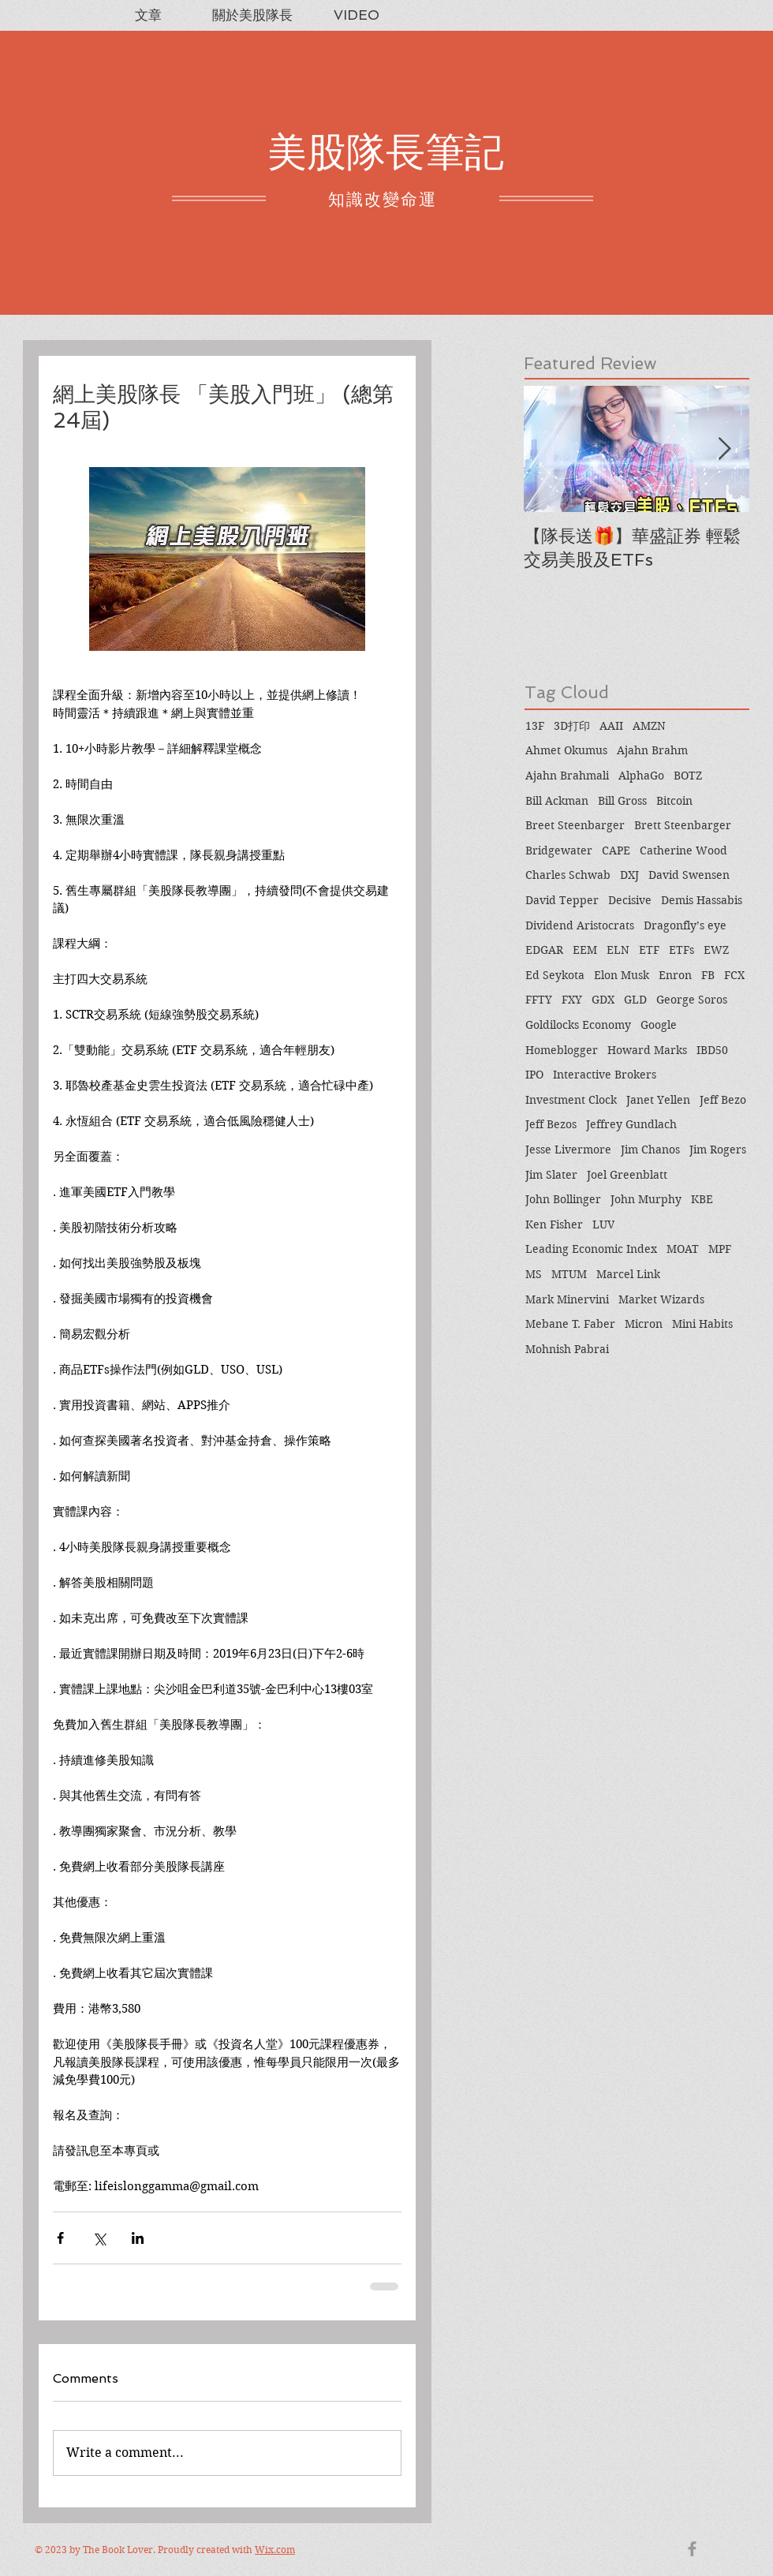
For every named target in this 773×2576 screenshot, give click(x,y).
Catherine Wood (683, 850)
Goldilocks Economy (578, 1025)
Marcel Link (628, 1274)
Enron (675, 975)
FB (708, 975)
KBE (702, 1199)
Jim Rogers (717, 1149)
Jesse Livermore (568, 1149)
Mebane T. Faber (570, 1324)
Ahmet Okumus (566, 750)
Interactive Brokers (604, 1074)
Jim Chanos (650, 1149)
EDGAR (544, 950)
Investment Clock (571, 1100)
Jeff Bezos (551, 1124)
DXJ (629, 875)
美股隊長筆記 (385, 152)
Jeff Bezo (723, 1100)
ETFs (681, 950)
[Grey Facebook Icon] (692, 2549)
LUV (603, 1224)
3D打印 (572, 726)
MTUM (569, 1274)
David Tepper (562, 900)
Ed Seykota (554, 975)
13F (534, 726)
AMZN (649, 726)
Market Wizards (661, 1299)
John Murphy (646, 1199)
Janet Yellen (658, 1100)
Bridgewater (558, 850)
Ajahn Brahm (652, 750)
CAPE (616, 850)
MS (533, 1274)
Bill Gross (622, 801)
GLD (635, 1000)
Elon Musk (621, 975)
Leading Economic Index (591, 1249)
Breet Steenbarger (575, 825)
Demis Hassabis (701, 900)
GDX (603, 1000)
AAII (611, 726)
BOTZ (688, 775)
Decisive (630, 900)
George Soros (691, 1000)
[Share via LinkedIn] (137, 2237)
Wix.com (275, 2549)
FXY (572, 1000)
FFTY (538, 1000)
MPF (719, 1249)
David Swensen (689, 875)
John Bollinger (563, 1199)
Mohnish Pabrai (567, 1349)
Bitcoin (674, 801)
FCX (734, 975)
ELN (618, 950)
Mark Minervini (567, 1299)
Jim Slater (551, 1175)
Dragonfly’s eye (685, 925)
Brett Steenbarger (682, 825)
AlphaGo (641, 775)
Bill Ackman (556, 801)
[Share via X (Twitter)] (98, 2237)
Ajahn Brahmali (567, 775)
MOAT (683, 1249)
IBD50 (712, 1050)
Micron (644, 1324)
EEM (585, 950)
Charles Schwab (568, 875)
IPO (534, 1074)
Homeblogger (561, 1050)
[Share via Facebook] (60, 2237)
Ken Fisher (554, 1224)
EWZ (716, 950)
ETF (649, 950)
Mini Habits (702, 1324)
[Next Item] (724, 449)
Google (658, 1025)
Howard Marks (647, 1050)
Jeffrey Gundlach (631, 1124)
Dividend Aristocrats (579, 925)
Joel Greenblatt (627, 1175)
